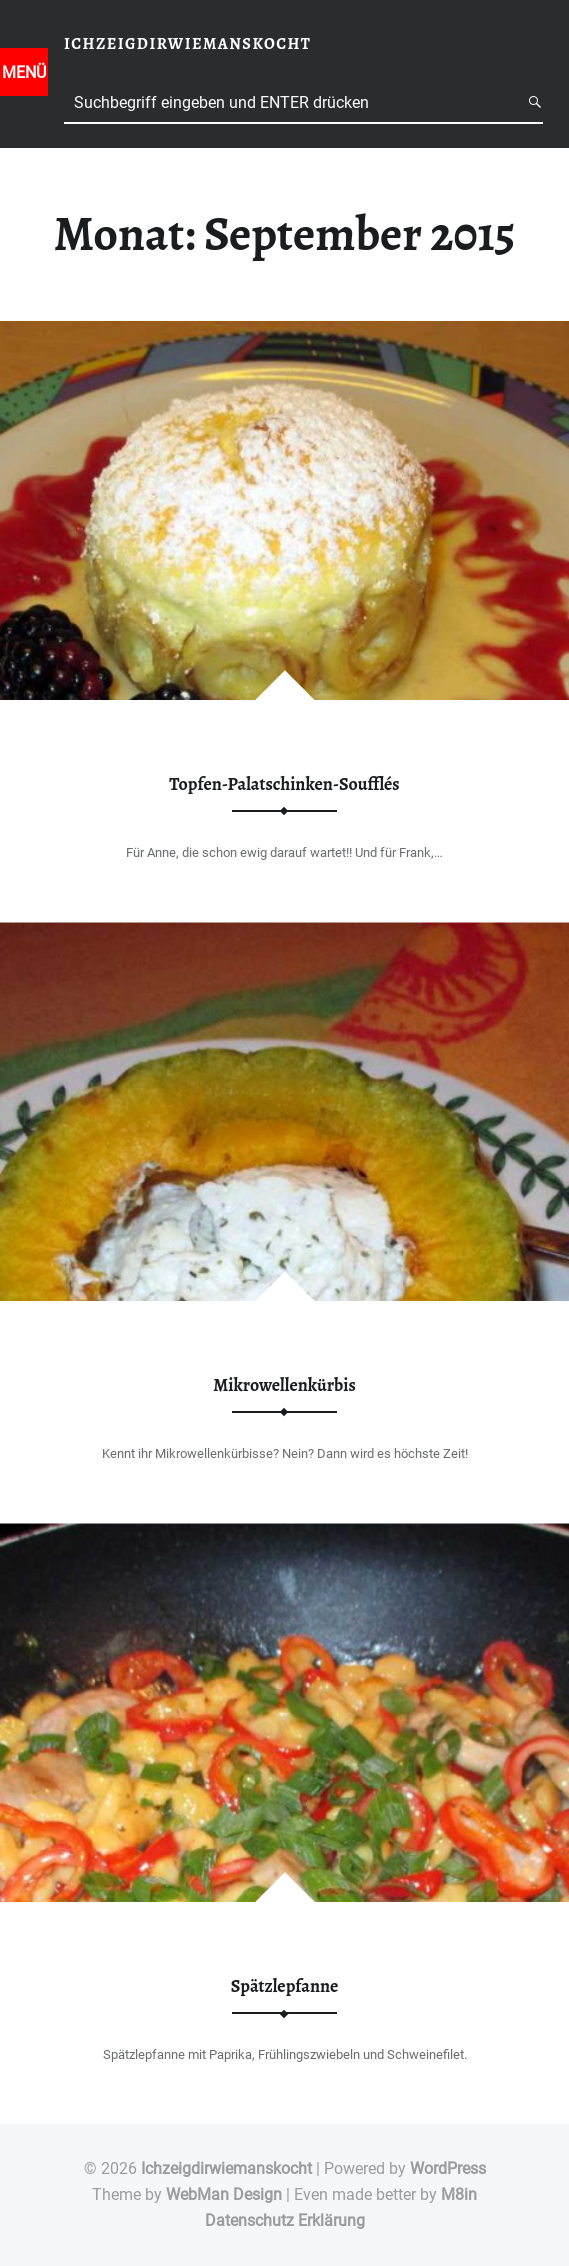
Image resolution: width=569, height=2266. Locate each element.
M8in (459, 2194)
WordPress (448, 2168)
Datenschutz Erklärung (285, 2220)
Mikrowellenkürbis (284, 1385)
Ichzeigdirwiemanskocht (226, 2168)
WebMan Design (224, 2194)
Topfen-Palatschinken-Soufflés (284, 784)
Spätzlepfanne (285, 1986)
